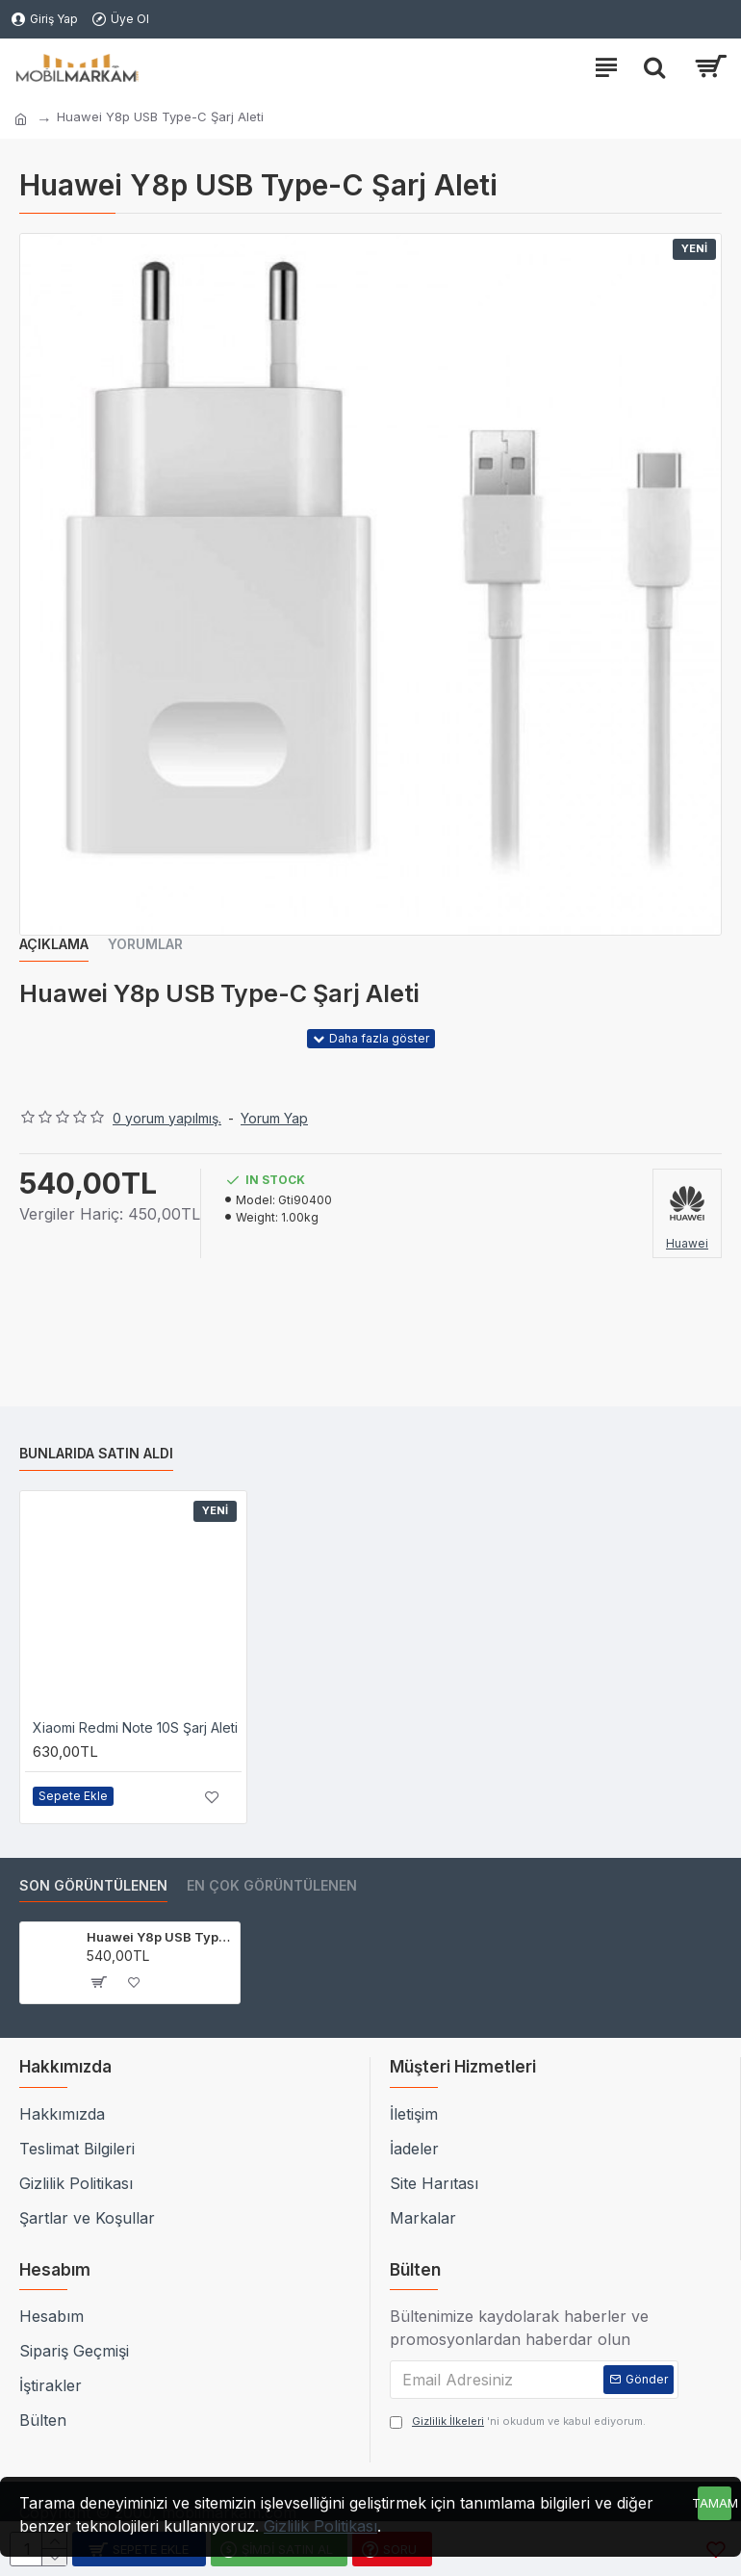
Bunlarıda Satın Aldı (96, 1453)
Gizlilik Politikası (320, 2526)
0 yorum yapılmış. (167, 1118)
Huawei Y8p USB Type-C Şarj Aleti (160, 1937)
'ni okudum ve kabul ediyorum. (518, 2421)
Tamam (714, 2503)
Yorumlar (145, 944)
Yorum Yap (274, 1118)
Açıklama (54, 944)
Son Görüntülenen (93, 1885)
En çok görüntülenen (272, 1885)
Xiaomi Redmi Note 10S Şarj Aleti (135, 1727)
